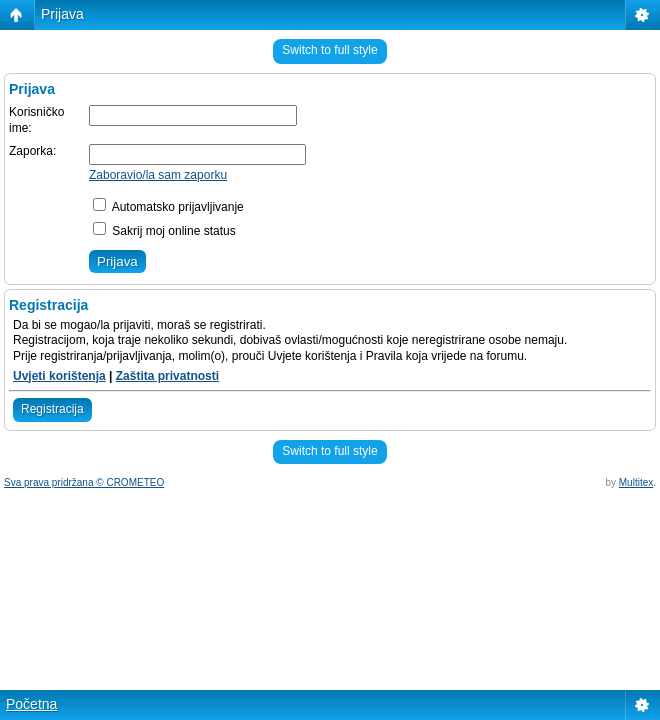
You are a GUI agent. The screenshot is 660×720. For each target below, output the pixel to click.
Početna (31, 704)
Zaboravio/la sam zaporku (158, 175)
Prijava (62, 14)
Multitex (636, 482)
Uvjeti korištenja (59, 376)
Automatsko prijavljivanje (168, 207)
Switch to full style (329, 50)
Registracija (52, 409)
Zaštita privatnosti (167, 376)
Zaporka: (32, 151)
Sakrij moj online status (164, 231)
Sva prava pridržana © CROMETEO (84, 482)
